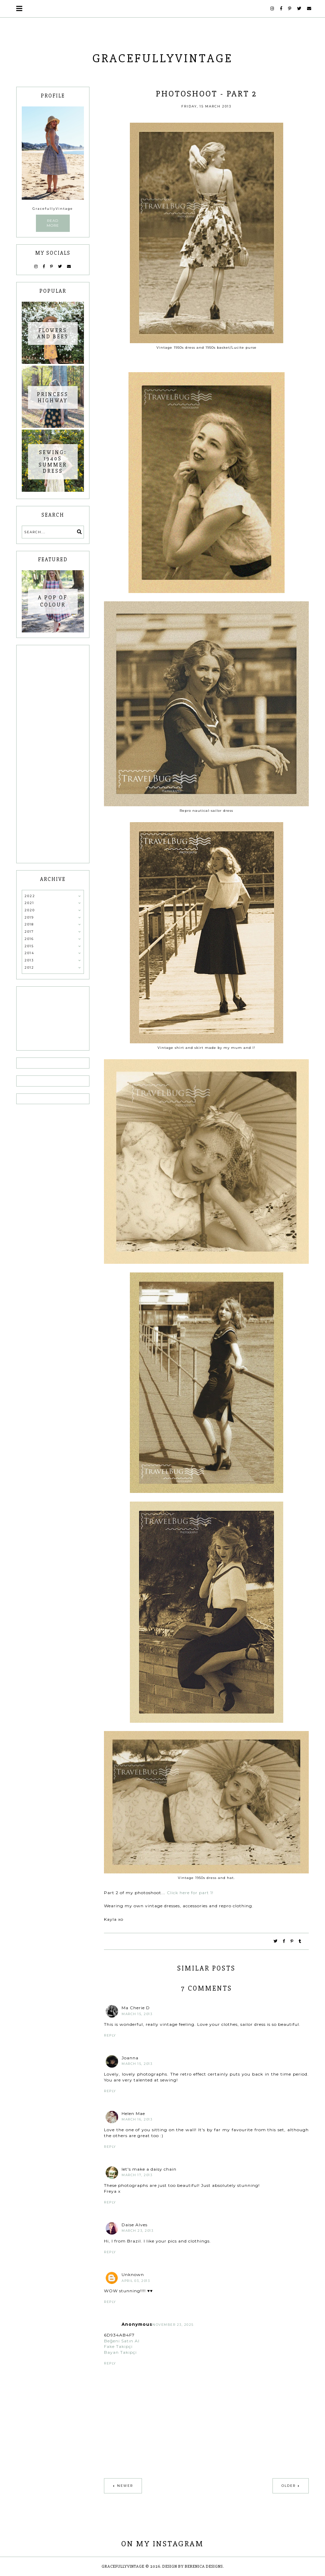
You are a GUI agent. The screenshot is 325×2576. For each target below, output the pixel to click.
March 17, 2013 (137, 2175)
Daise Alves (134, 2224)
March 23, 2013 (137, 2230)
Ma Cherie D (136, 2007)
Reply (110, 2035)
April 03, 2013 (136, 2281)
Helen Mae (133, 2113)
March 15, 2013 (137, 2014)
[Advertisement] (53, 754)
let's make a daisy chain (149, 2169)
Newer (125, 2486)
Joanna (130, 2057)
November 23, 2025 (173, 2324)
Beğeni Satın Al (122, 2340)
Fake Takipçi (118, 2346)
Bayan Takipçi (120, 2352)
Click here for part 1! (190, 1892)
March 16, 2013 (137, 2119)
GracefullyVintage (162, 58)
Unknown (133, 2274)
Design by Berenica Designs (192, 2566)
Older (288, 2486)
